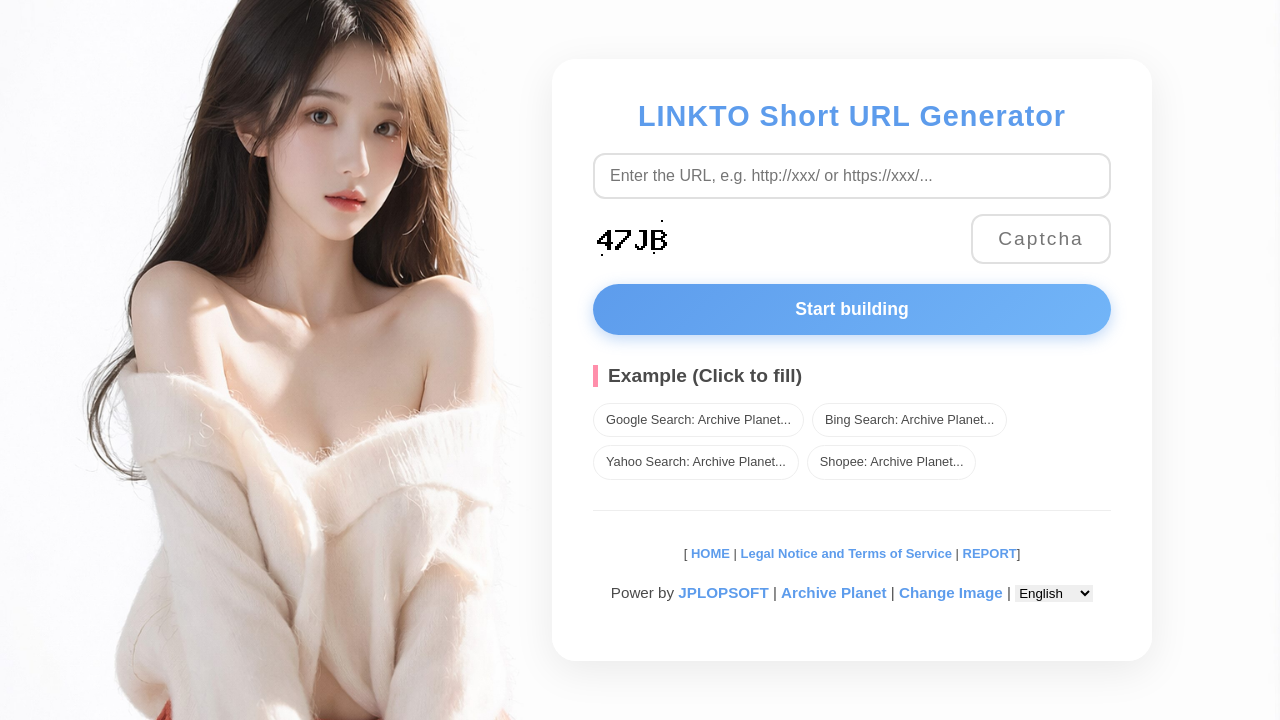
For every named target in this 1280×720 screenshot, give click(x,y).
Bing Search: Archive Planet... (909, 419)
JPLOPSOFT (723, 592)
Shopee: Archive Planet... (892, 461)
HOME (708, 553)
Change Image (951, 592)
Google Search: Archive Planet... (698, 419)
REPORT (990, 553)
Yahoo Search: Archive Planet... (696, 461)
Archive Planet (834, 592)
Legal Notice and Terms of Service (846, 553)
